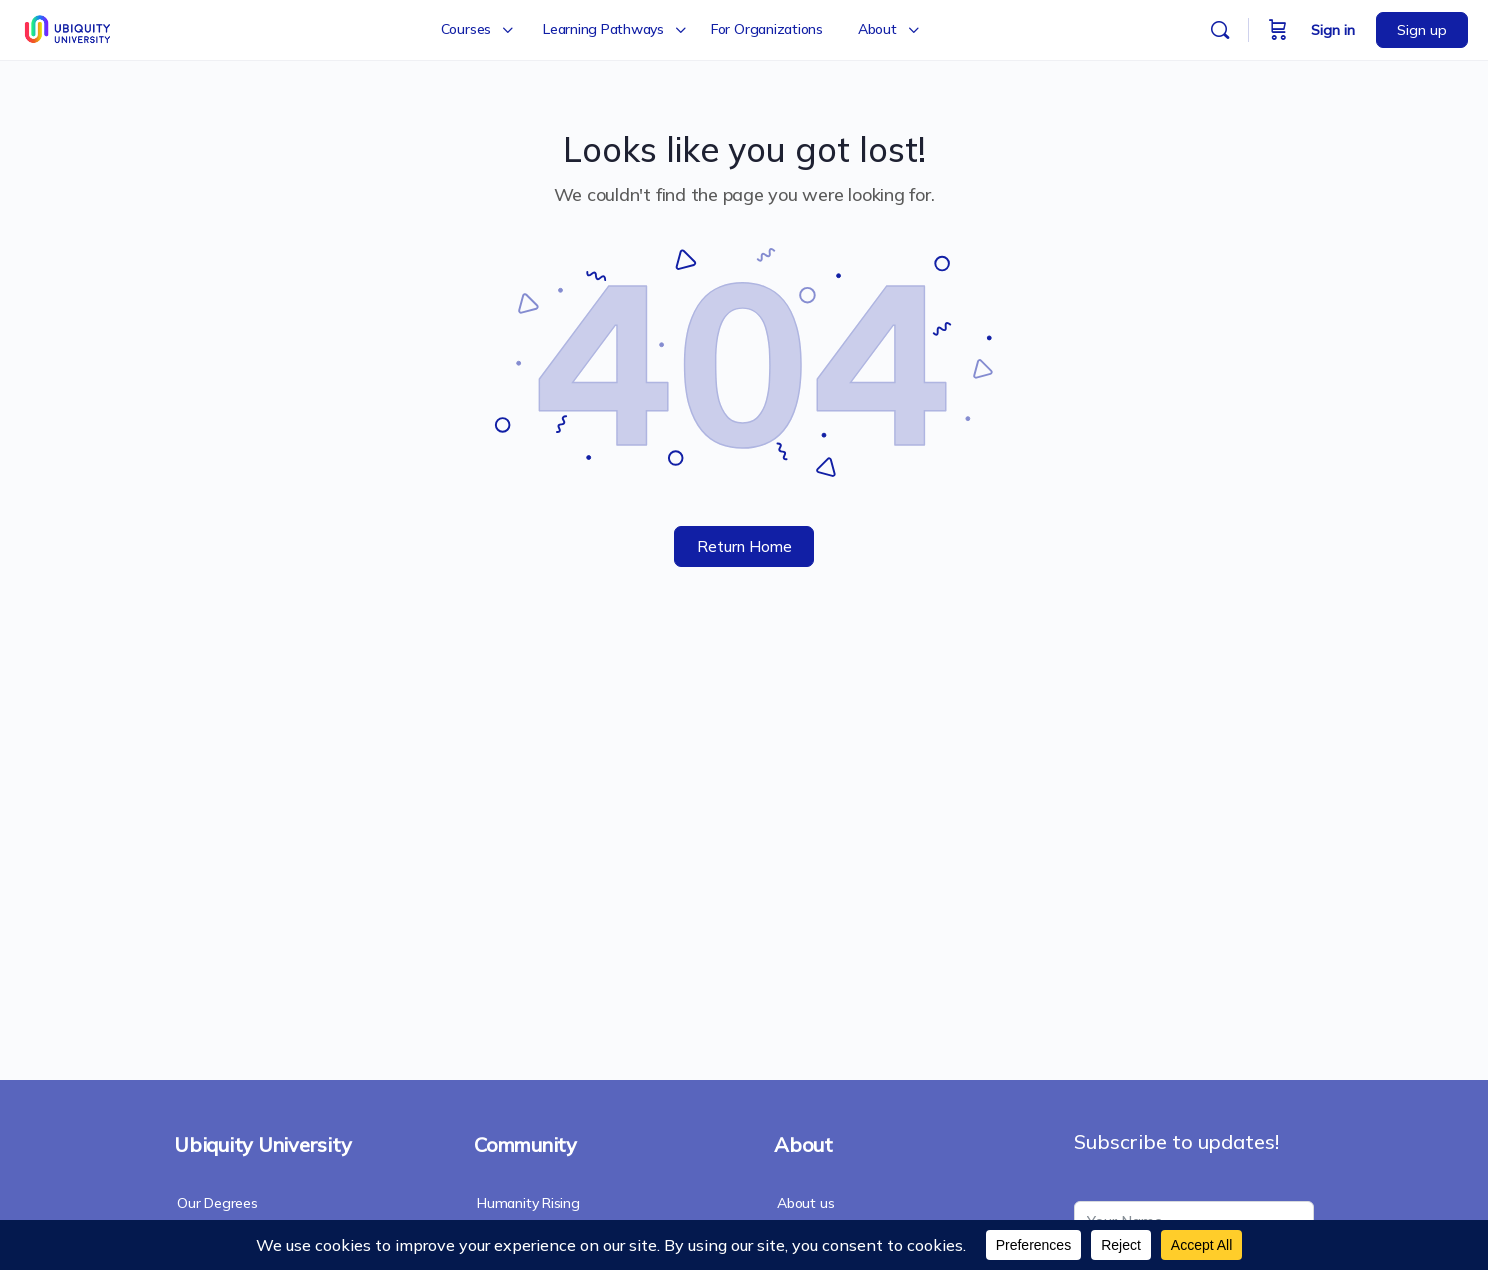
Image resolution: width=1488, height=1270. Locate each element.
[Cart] (1278, 30)
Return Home (744, 546)
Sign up (1422, 30)
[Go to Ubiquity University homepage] (69, 27)
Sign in (1333, 30)
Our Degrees (217, 1203)
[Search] (1220, 30)
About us (805, 1203)
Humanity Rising (528, 1203)
